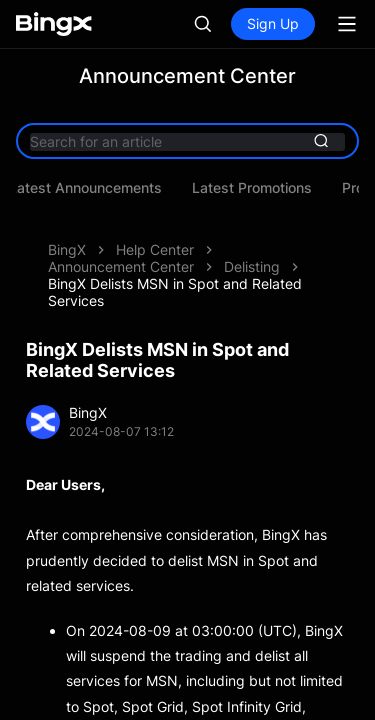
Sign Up (273, 23)
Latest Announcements (92, 188)
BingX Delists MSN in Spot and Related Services (175, 292)
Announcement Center (121, 266)
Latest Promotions (259, 188)
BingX (67, 249)
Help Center (155, 249)
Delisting (252, 266)
